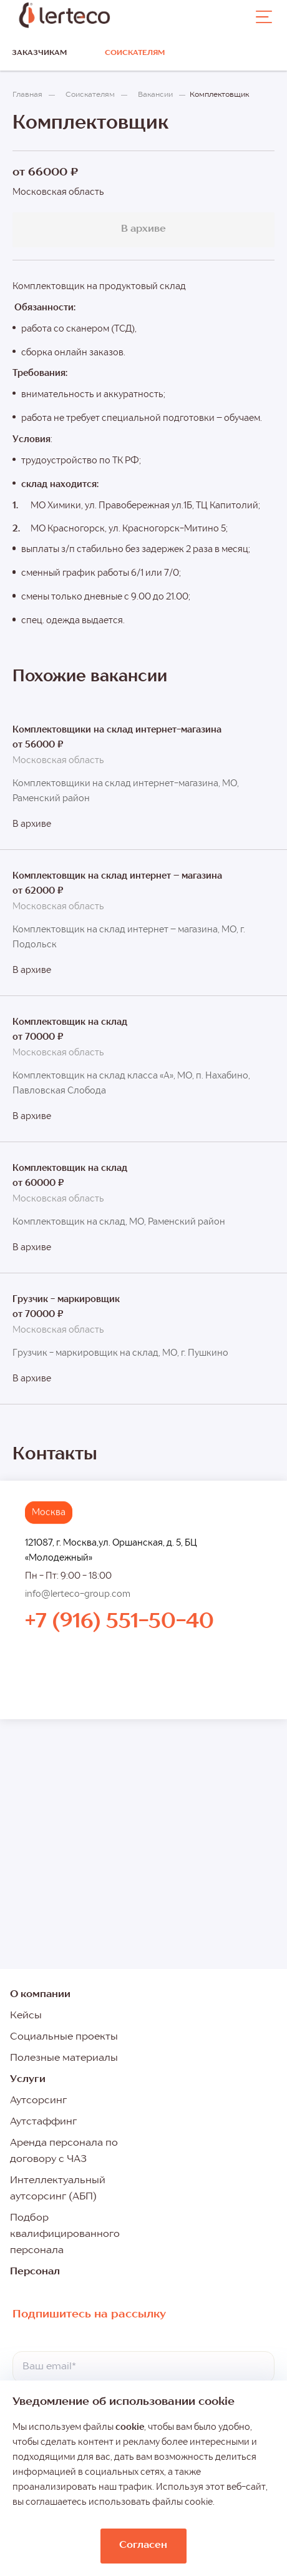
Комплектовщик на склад (69, 1022)
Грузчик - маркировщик (66, 1299)
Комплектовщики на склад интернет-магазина (116, 730)
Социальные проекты (64, 2037)
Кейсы (26, 2016)
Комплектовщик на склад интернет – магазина (117, 876)
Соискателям (135, 53)
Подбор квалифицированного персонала (65, 2234)
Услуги (28, 2080)
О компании (40, 1995)
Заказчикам (39, 53)
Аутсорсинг (38, 2101)
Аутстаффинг (43, 2122)
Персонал (35, 2272)
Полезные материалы (64, 2058)
